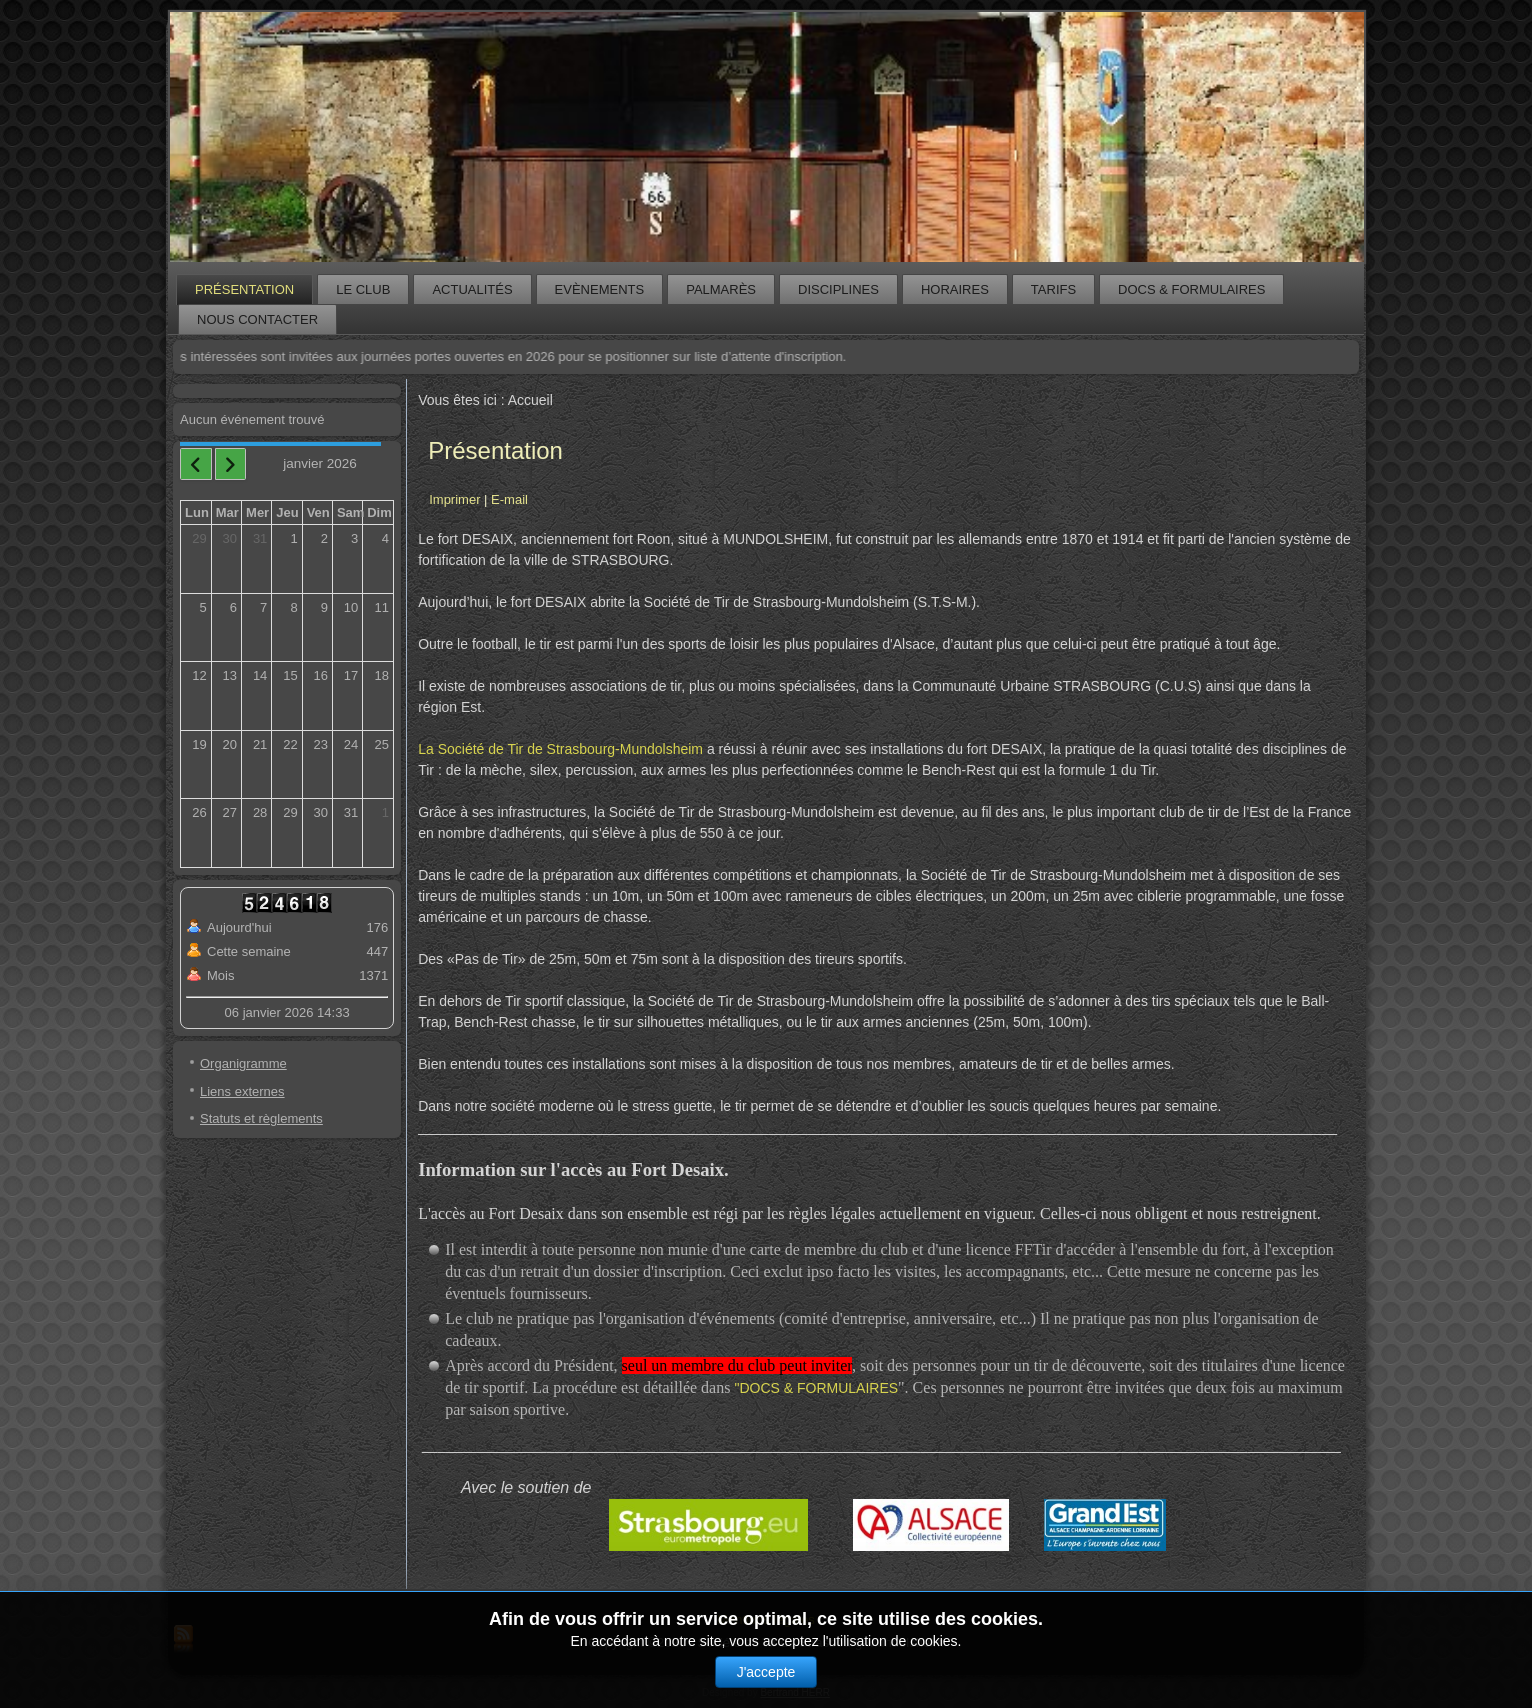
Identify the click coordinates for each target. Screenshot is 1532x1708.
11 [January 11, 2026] (382, 607)
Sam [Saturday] (350, 512)
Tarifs (1053, 289)
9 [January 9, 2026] (324, 607)
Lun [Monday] (197, 512)
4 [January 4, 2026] (385, 538)
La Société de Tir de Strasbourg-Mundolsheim (560, 749)
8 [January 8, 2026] (293, 607)
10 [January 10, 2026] (351, 607)
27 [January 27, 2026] (230, 812)
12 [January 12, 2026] (199, 675)
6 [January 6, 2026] (233, 607)
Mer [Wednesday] (257, 512)
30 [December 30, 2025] (230, 538)
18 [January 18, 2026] (382, 675)
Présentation (244, 289)
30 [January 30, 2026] (320, 812)
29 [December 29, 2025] (199, 538)
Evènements (600, 289)
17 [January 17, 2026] (351, 675)
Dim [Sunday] (379, 512)
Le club (363, 289)
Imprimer (456, 499)
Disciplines (838, 289)
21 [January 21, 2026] (260, 744)
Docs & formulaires (1191, 289)
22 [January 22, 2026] (290, 744)
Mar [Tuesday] (227, 512)
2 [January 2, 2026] (324, 538)
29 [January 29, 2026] (290, 812)
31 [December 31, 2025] (260, 538)
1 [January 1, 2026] (293, 538)
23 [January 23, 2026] (320, 744)
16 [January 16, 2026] (320, 675)
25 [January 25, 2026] (382, 744)
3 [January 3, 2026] (354, 538)
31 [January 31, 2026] (351, 812)
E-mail (509, 499)
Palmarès (721, 289)
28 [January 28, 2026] (260, 812)
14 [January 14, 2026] (260, 675)
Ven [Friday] (318, 512)
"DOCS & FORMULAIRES (816, 1388)
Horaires (955, 289)
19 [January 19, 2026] (199, 744)
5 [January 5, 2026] (203, 607)
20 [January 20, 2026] (230, 744)
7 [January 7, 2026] (263, 607)
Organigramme (243, 1063)
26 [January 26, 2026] (199, 812)
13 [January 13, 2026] (230, 675)
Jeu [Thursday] (287, 512)
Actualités (472, 289)
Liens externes (242, 1091)
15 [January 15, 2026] (290, 675)
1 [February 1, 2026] (385, 812)
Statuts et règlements (261, 1118)
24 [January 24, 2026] (351, 744)
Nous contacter (257, 319)
